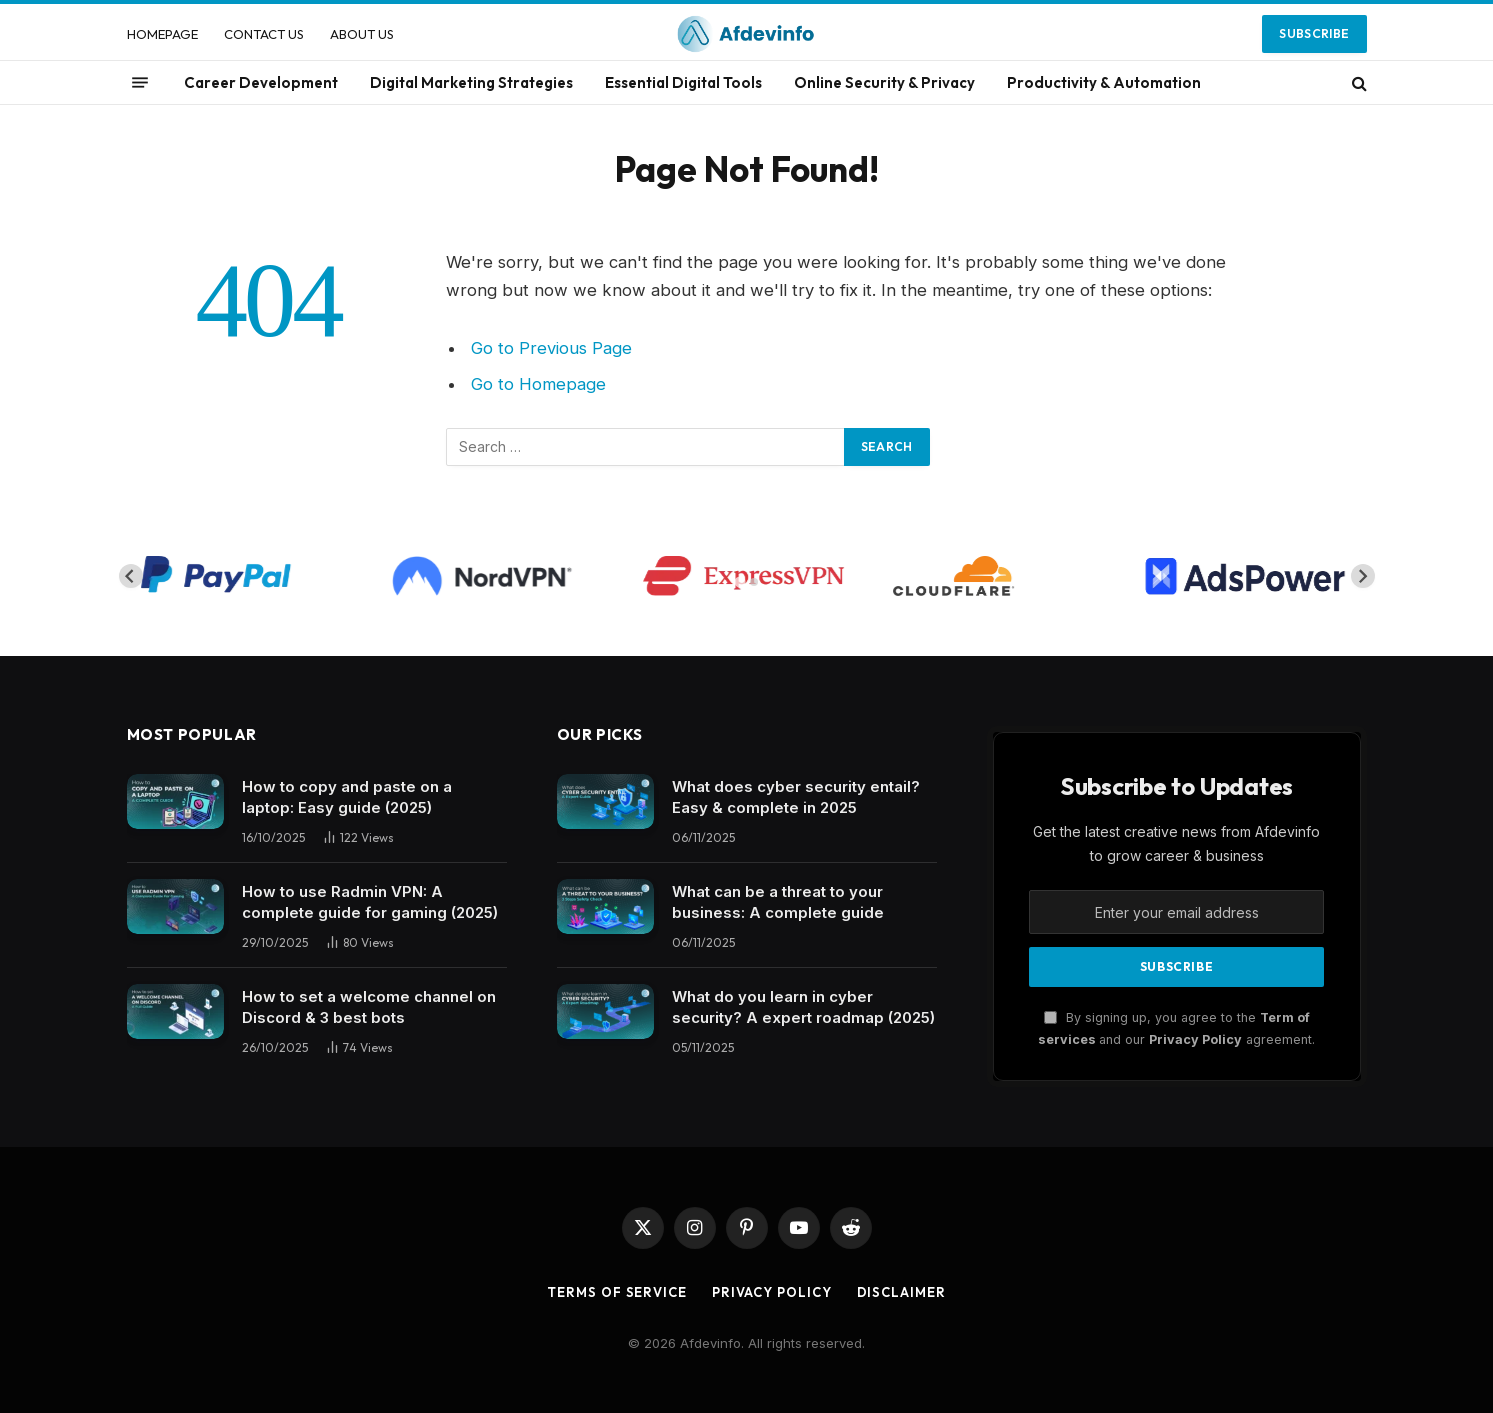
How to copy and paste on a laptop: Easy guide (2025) (347, 797)
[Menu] (140, 83)
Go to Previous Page (551, 348)
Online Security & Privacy (884, 82)
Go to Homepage (538, 384)
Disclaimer (901, 1292)
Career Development (261, 82)
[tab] (739, 582)
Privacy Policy (1195, 1039)
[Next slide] (1363, 576)
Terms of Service (617, 1292)
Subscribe (1314, 33)
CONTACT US (264, 34)
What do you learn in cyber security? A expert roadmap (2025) (803, 1007)
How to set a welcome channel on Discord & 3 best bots (369, 1007)
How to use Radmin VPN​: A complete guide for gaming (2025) (370, 902)
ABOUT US (362, 34)
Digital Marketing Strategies (471, 82)
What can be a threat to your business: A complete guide (778, 902)
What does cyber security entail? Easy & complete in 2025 (796, 797)
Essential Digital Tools (683, 82)
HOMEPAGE (162, 34)
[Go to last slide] (131, 576)
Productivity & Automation (1104, 82)
